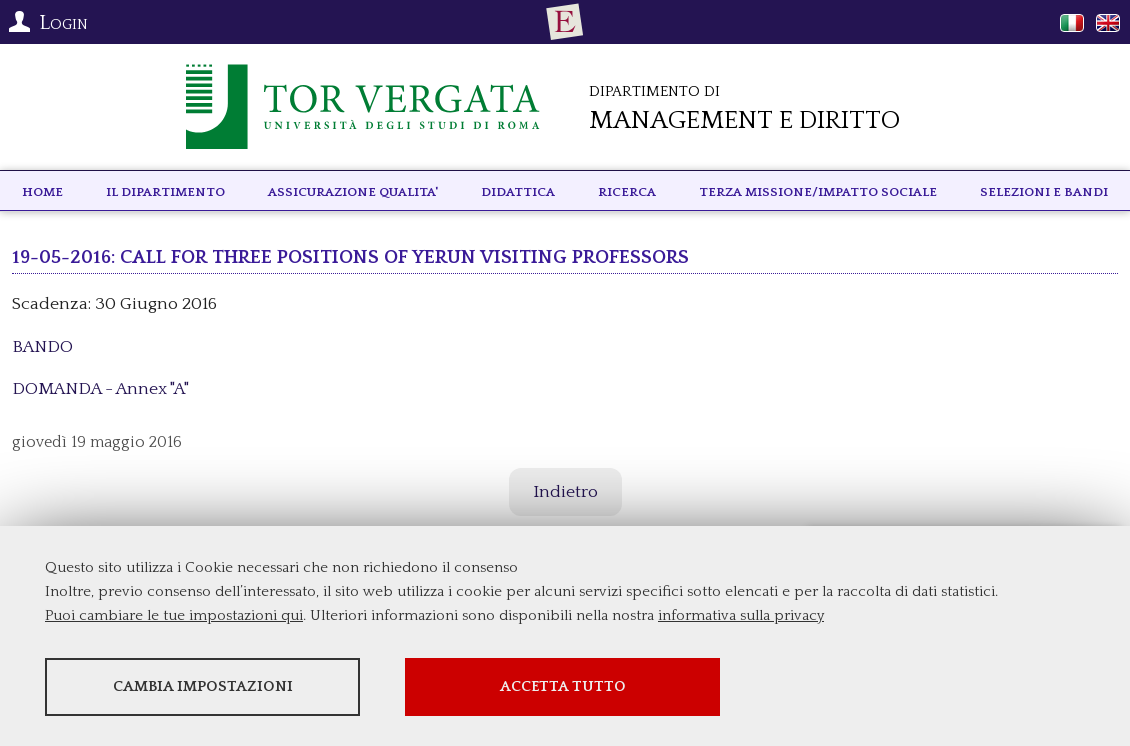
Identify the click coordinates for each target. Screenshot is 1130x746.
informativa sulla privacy (741, 615)
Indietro (565, 492)
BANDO (42, 347)
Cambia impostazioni (203, 686)
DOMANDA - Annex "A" (100, 389)
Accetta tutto (563, 686)
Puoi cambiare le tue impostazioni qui (174, 615)
